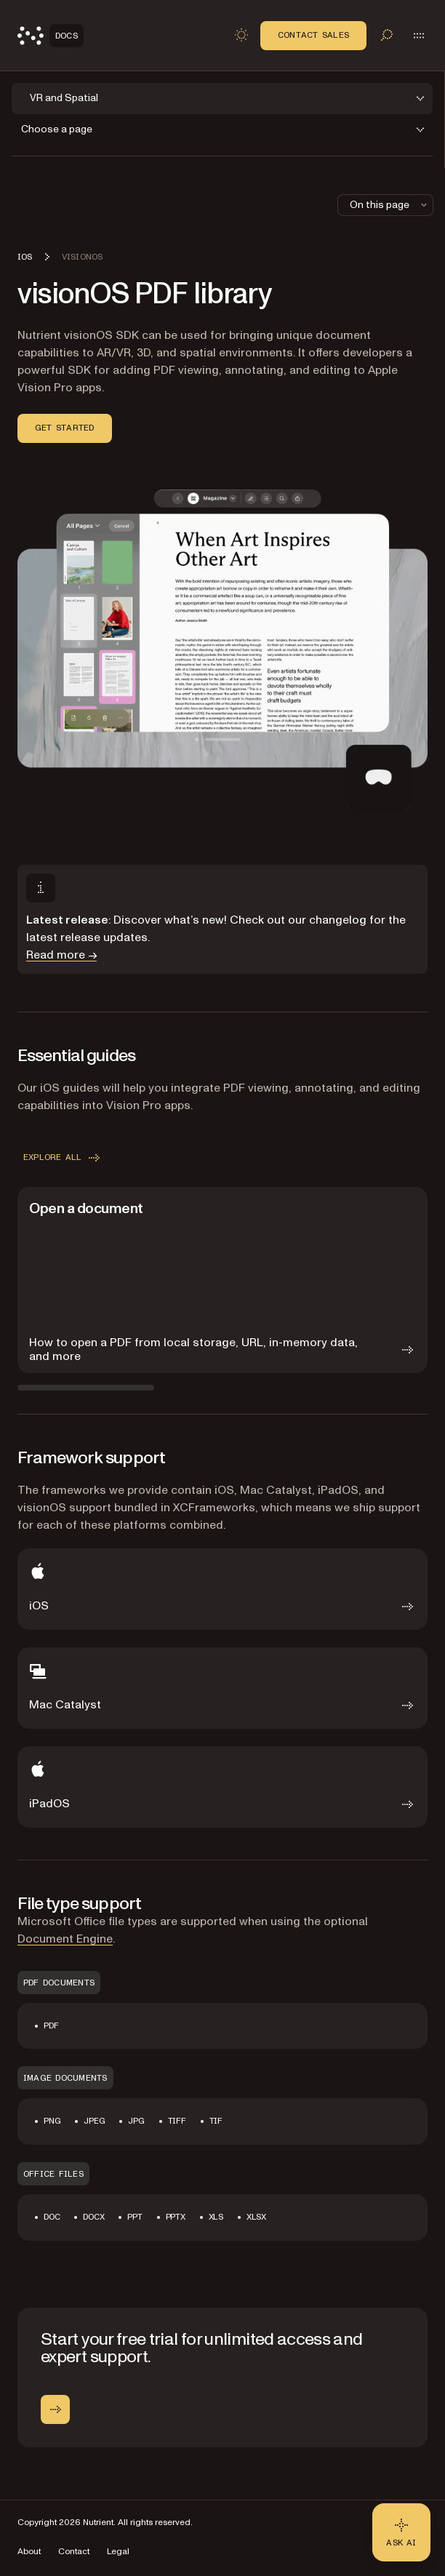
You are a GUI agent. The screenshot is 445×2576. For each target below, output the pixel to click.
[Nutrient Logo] (50, 36)
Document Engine (65, 1939)
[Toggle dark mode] (241, 34)
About (29, 2551)
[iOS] (222, 1589)
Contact (73, 2551)
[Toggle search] (386, 34)
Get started (65, 427)
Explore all (63, 1158)
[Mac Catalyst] (222, 1688)
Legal (118, 2551)
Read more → (61, 955)
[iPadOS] (222, 1787)
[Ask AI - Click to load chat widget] (401, 2532)
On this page (390, 205)
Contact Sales (313, 35)
